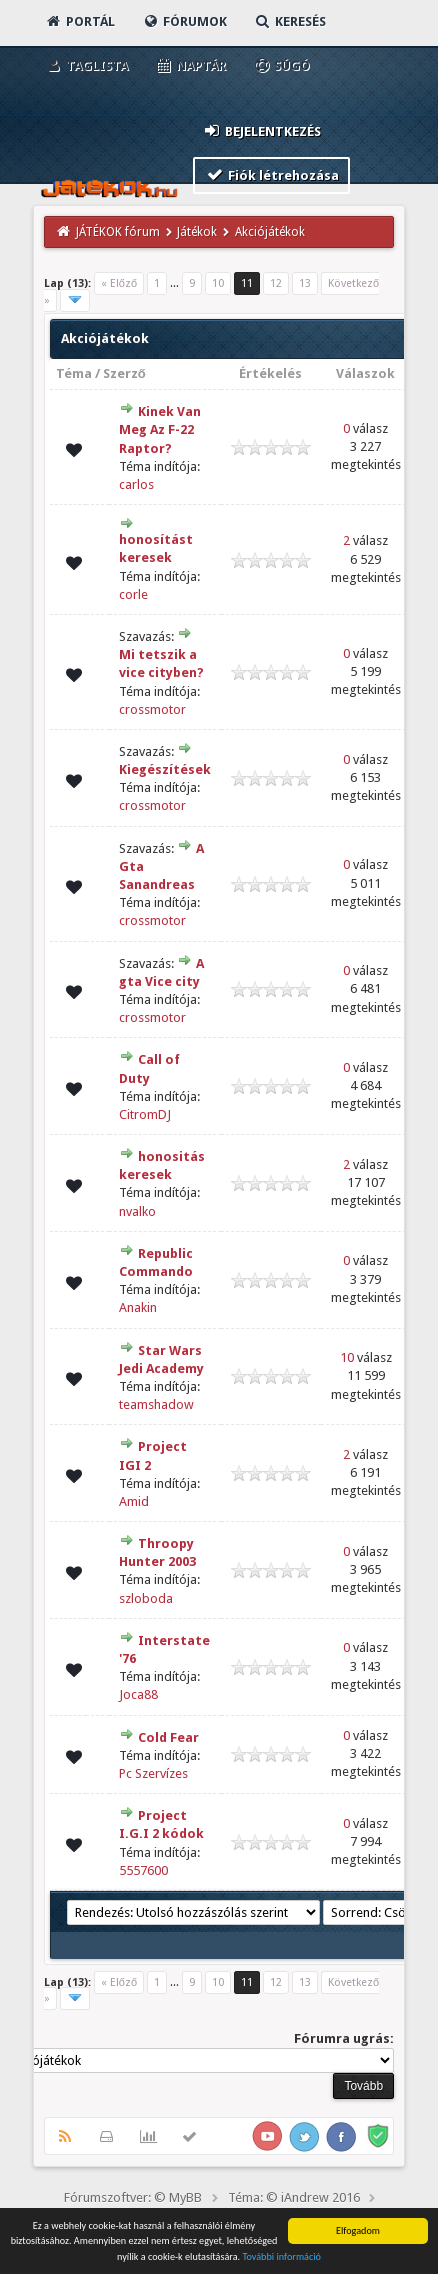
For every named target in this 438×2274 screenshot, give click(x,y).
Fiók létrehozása (271, 174)
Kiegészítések (165, 769)
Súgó (281, 65)
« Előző (119, 283)
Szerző (124, 373)
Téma (74, 373)
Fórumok (184, 21)
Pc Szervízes (153, 1773)
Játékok (197, 232)
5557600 (143, 1870)
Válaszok (365, 373)
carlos (136, 484)
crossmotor (152, 709)
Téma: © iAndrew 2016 (294, 2197)
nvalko (137, 1211)
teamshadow (156, 1404)
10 (218, 283)
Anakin (138, 1307)
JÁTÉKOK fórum (118, 232)
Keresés (290, 21)
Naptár (190, 65)
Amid (134, 1501)
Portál (80, 21)
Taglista (86, 65)
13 (305, 283)
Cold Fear (168, 1737)
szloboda (146, 1598)
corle (133, 594)
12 (276, 283)
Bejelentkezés (261, 130)
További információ (281, 2256)
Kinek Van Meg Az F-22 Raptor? (160, 429)
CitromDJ (145, 1114)
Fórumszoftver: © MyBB (133, 2197)
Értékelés (270, 373)
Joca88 (138, 1694)
